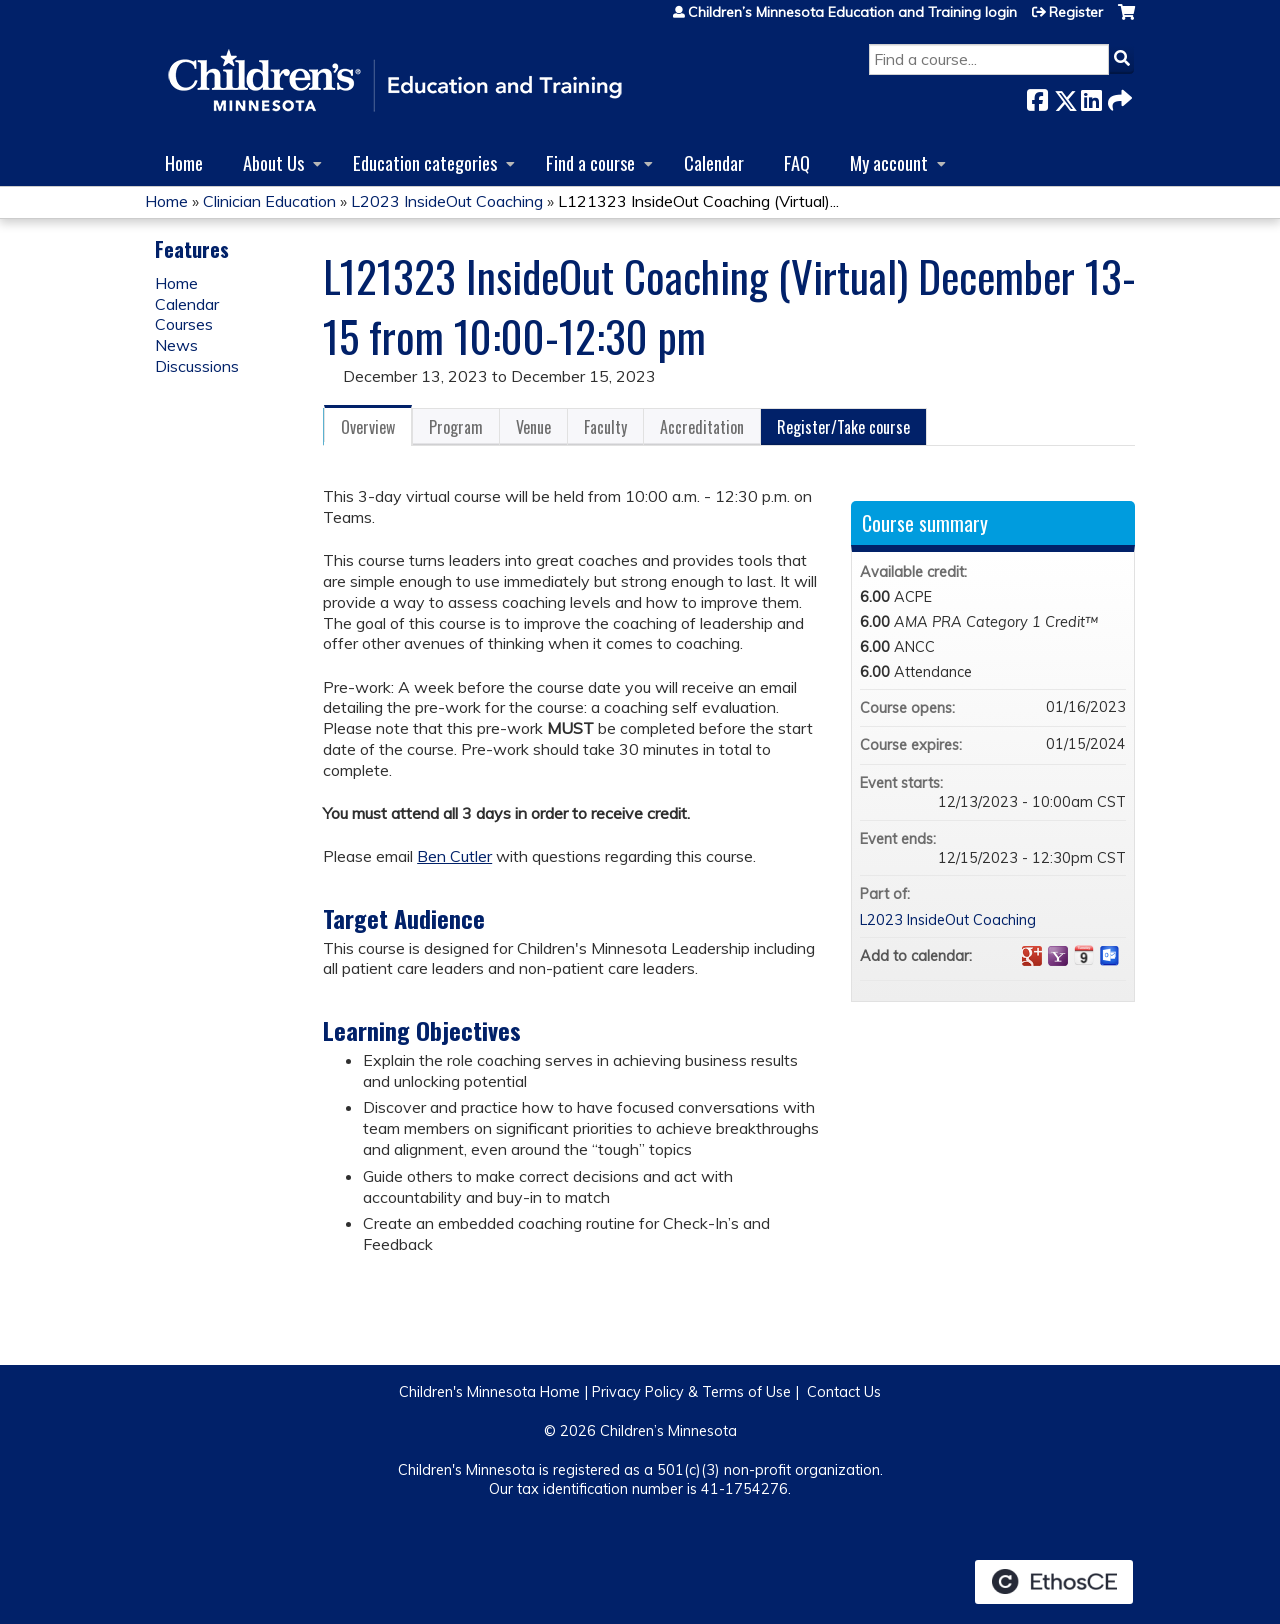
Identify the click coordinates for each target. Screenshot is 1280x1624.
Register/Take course (843, 427)
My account (889, 162)
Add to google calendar (1032, 956)
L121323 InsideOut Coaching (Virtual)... (698, 201)
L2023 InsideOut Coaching (447, 201)
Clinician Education (269, 201)
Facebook (1037, 96)
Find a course (590, 162)
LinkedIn (1091, 96)
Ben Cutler (454, 856)
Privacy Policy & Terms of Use (691, 1392)
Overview (368, 427)
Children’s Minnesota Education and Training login (852, 12)
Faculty (605, 427)
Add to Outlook (1110, 956)
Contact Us (844, 1392)
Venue (533, 427)
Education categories (425, 162)
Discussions (197, 366)
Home (184, 162)
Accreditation (702, 427)
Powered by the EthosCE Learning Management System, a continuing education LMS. (1054, 1582)
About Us (273, 162)
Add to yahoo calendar (1058, 956)
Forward (1118, 96)
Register (1076, 12)
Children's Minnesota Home (489, 1392)
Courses (184, 324)
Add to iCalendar (1084, 955)
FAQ (797, 162)
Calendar (714, 162)
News (176, 345)
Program (456, 427)
